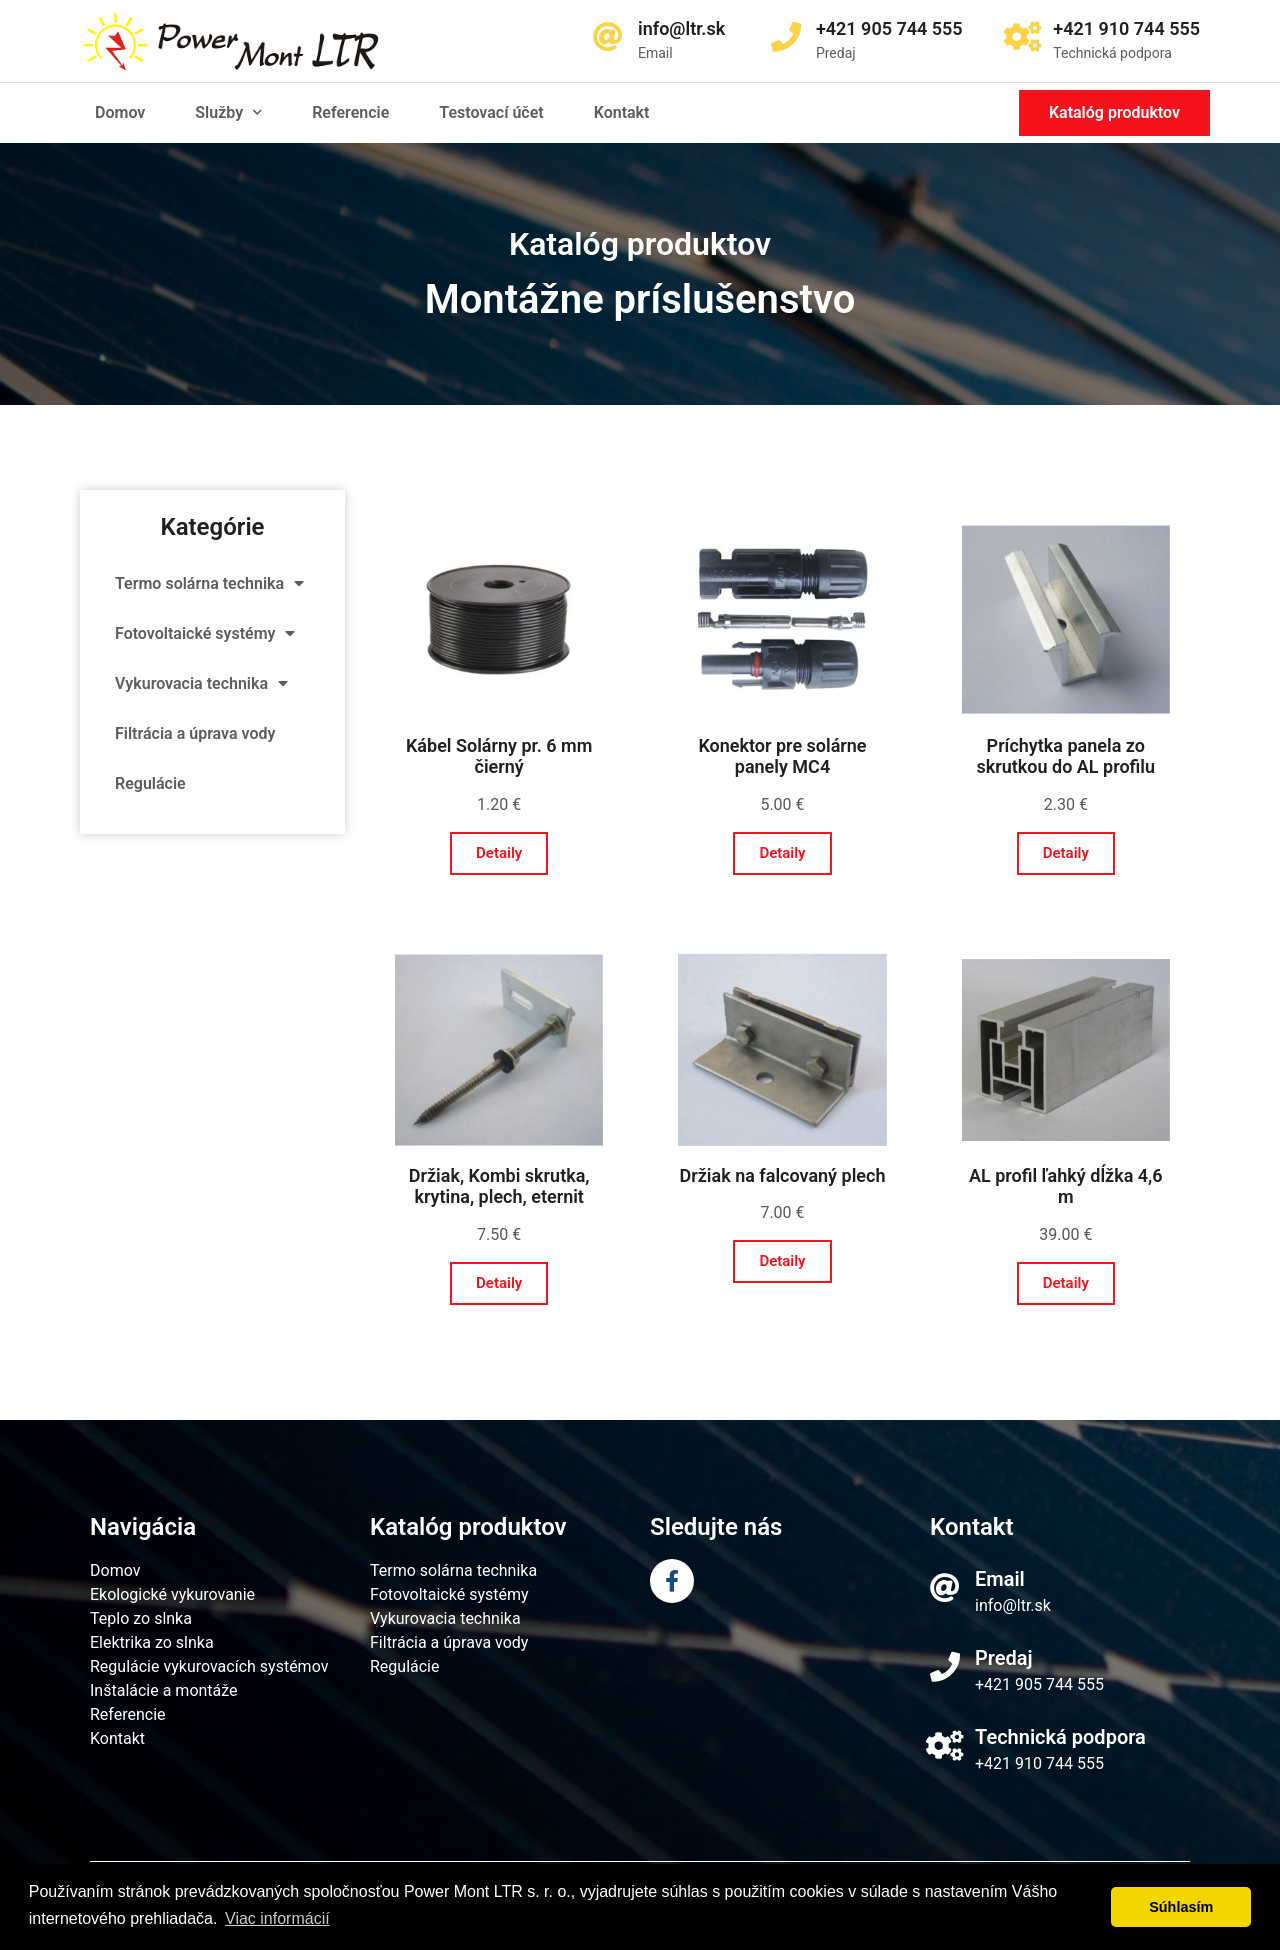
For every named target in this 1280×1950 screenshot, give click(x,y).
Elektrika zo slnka (152, 1642)
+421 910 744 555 (1039, 1763)
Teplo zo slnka (141, 1618)
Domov (120, 112)
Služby (228, 112)
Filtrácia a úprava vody (195, 733)
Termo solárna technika (209, 583)
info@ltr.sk (1013, 1605)
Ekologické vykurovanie (172, 1594)
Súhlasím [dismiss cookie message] (1181, 1907)
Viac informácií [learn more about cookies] (277, 1918)
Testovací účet (491, 112)
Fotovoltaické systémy (205, 633)
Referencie (350, 112)
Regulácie (150, 783)
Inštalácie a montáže (164, 1690)
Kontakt (622, 112)
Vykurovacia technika (201, 683)
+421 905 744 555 (1039, 1684)
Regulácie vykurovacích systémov (209, 1666)
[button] (1114, 113)
